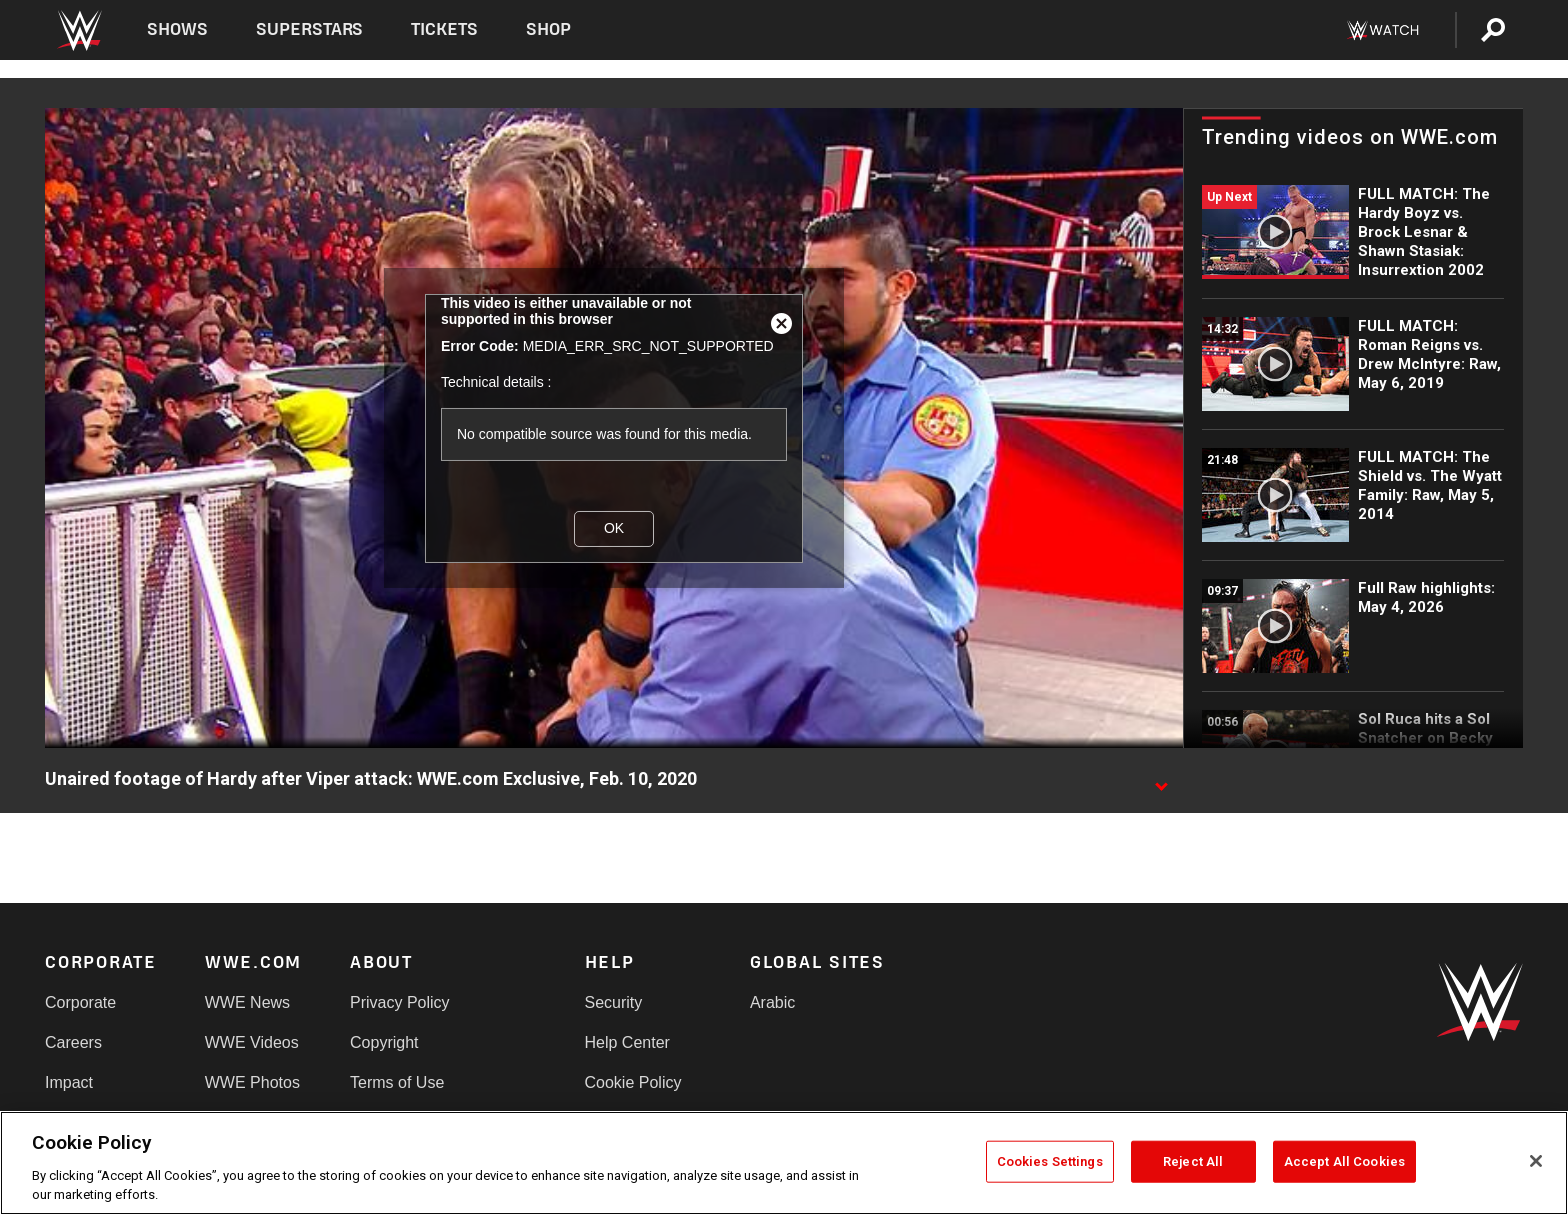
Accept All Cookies (1344, 1161)
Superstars (310, 29)
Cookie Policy (633, 1082)
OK (614, 528)
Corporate (80, 1002)
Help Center (627, 1042)
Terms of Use (397, 1082)
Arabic (772, 1002)
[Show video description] (1161, 780)
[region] (784, 1163)
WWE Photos (252, 1082)
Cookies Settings (1050, 1161)
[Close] (1536, 1161)
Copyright (384, 1042)
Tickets (444, 29)
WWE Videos (252, 1042)
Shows (177, 29)
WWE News (247, 1002)
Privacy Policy (400, 1002)
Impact (69, 1082)
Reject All (1193, 1161)
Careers (73, 1042)
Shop (548, 29)
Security (614, 1002)
